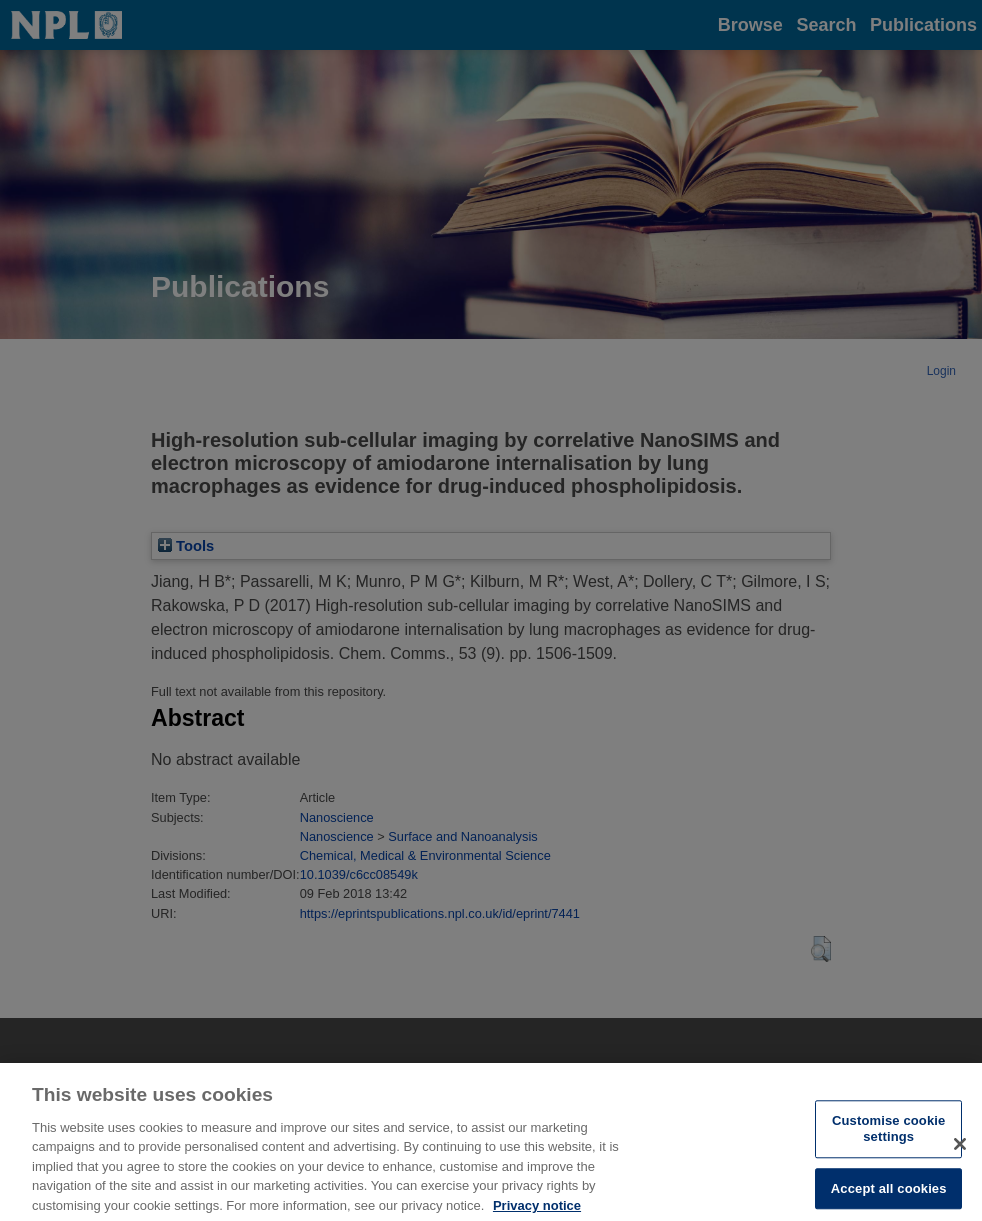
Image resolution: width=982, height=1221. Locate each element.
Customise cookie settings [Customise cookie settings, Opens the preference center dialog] (888, 1136)
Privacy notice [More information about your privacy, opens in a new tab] (537, 1212)
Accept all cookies (889, 1195)
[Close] (960, 1151)
